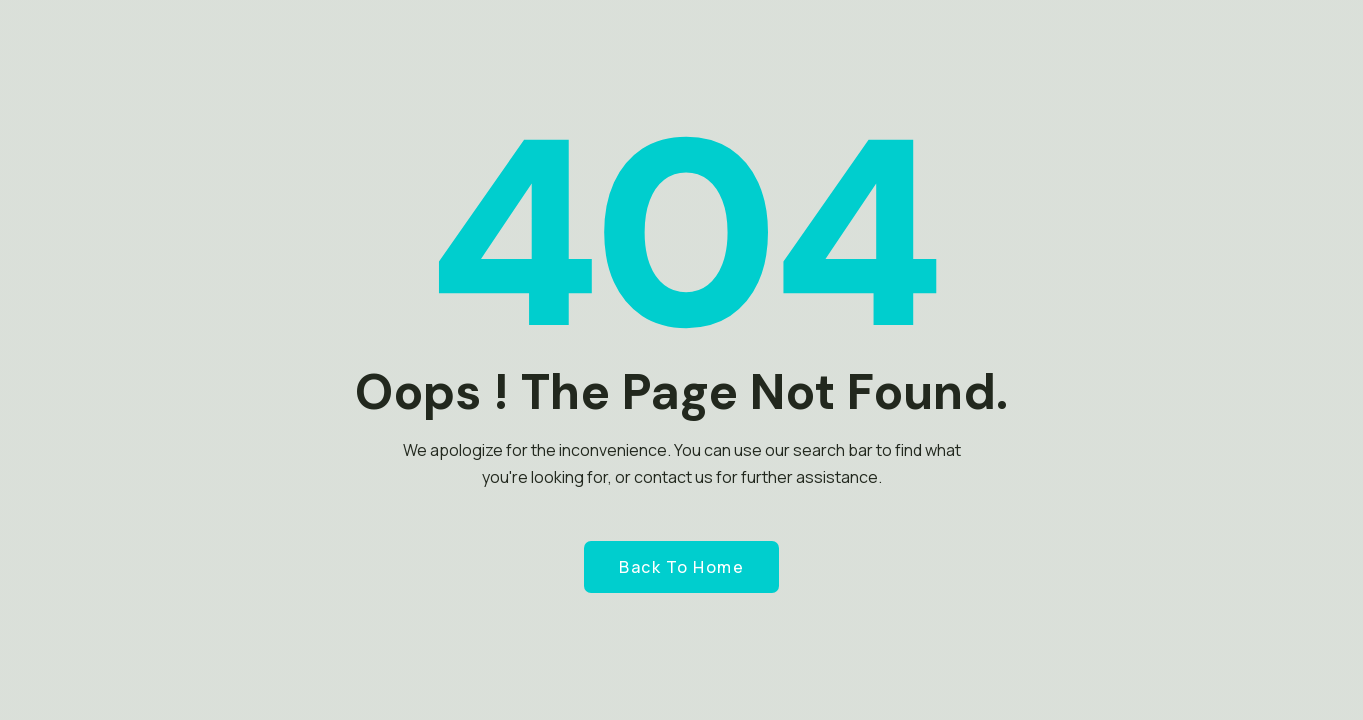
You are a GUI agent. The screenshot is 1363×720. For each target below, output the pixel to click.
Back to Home (681, 567)
